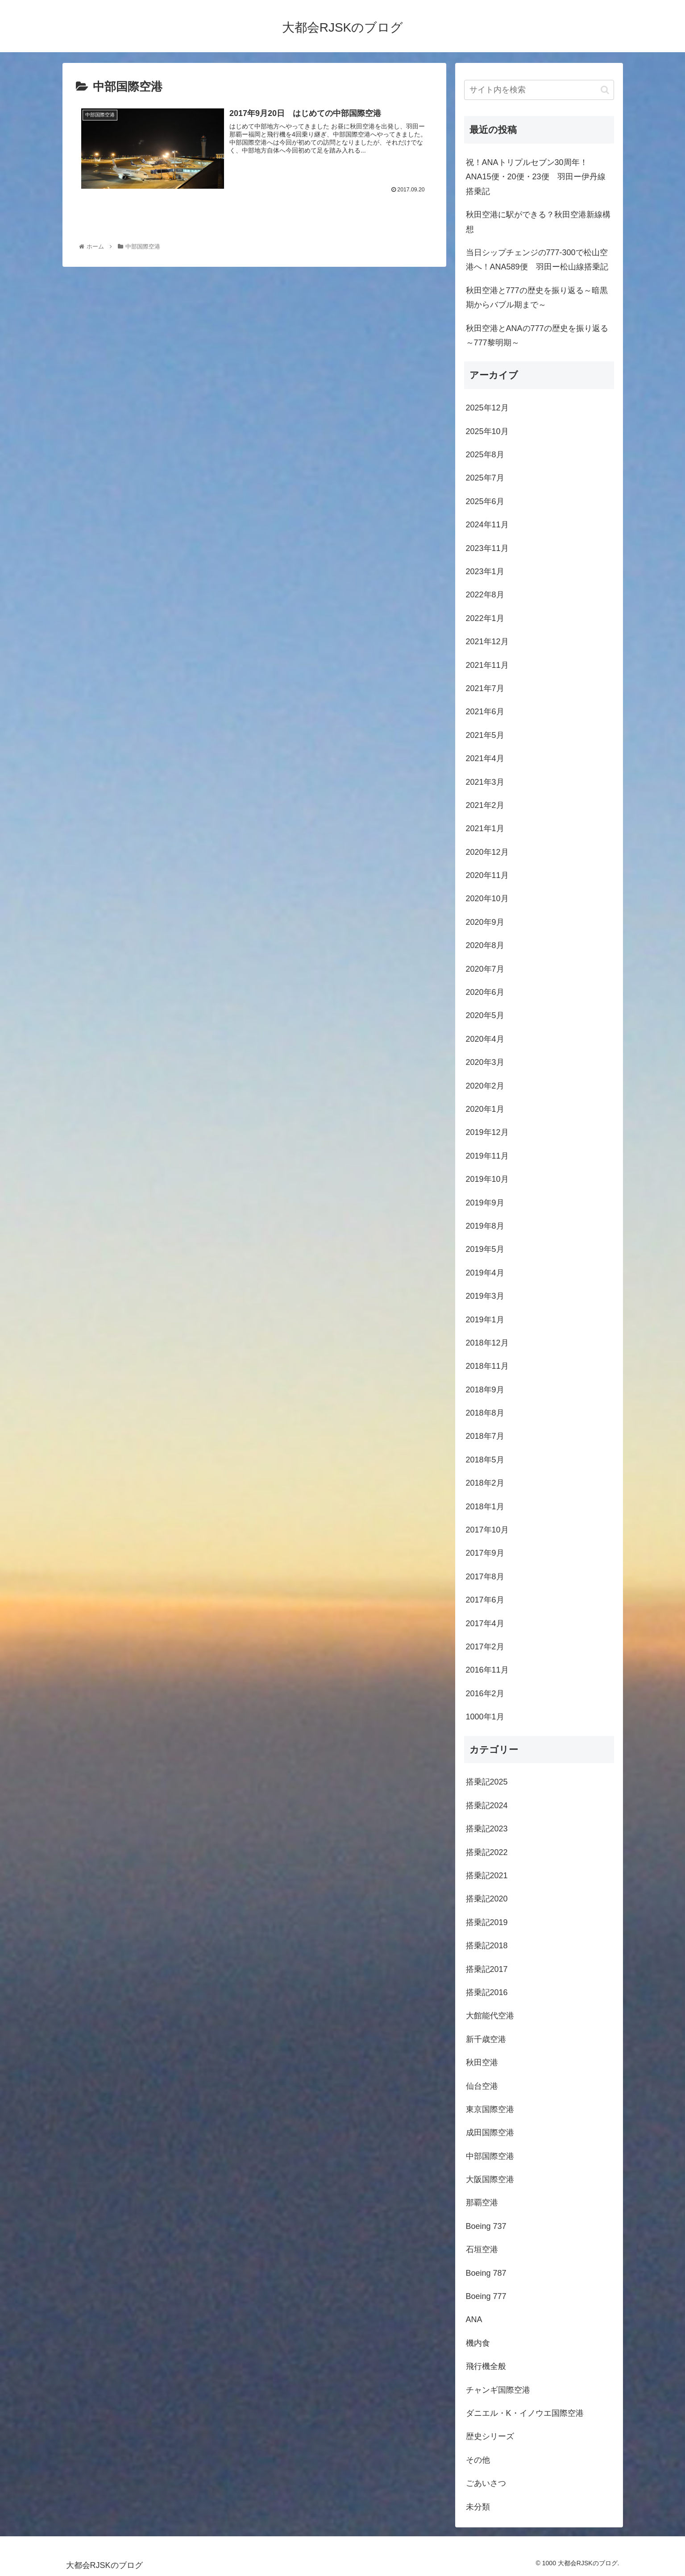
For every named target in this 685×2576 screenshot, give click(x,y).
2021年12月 (487, 641)
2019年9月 (485, 1202)
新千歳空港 (486, 2039)
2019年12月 (487, 1132)
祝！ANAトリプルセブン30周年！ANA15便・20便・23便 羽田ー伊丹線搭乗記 (536, 177)
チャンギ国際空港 (498, 2389)
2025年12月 (487, 407)
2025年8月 (485, 454)
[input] (539, 90)
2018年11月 (487, 1366)
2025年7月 (485, 477)
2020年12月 (487, 852)
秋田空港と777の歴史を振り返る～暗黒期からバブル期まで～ (537, 297)
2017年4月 (485, 1623)
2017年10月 (487, 1529)
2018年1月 (485, 1506)
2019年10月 (487, 1179)
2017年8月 (485, 1576)
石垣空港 (482, 2249)
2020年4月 (485, 1039)
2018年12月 (487, 1342)
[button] (605, 90)
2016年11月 (487, 1669)
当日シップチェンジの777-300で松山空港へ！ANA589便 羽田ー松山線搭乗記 (537, 259)
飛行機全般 (486, 2366)
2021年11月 (487, 665)
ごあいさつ (486, 2483)
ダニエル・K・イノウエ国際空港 (525, 2413)
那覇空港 (482, 2202)
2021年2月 (485, 805)
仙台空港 (482, 2086)
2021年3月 (485, 782)
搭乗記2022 (487, 1852)
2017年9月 (485, 1553)
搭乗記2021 (487, 1875)
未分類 (478, 2506)
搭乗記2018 (487, 1945)
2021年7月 (485, 688)
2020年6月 (485, 992)
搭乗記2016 (487, 1992)
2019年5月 (485, 1249)
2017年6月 (485, 1599)
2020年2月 (485, 1085)
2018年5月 (485, 1459)
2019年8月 (485, 1226)
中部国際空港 (490, 2156)
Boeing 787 (486, 2273)
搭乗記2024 (487, 1805)
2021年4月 (485, 758)
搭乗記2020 (487, 1898)
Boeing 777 (486, 2296)
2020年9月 (485, 922)
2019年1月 (485, 1319)
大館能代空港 (490, 2015)
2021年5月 (485, 735)
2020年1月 (485, 1109)
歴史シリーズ (490, 2436)
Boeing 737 (486, 2226)
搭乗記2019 (487, 1922)
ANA (474, 2319)
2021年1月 (485, 828)
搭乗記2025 (487, 1781)
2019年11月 (487, 1155)
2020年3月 (485, 1062)
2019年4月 (485, 1272)
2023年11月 (487, 548)
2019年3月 (485, 1296)
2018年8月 (485, 1412)
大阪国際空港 (490, 2179)
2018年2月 (485, 1483)
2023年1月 (485, 571)
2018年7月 (485, 1436)
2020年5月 (485, 1015)
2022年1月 (485, 618)
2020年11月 (487, 875)
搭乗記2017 (487, 1969)
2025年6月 (485, 501)
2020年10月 (487, 898)
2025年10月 (487, 431)
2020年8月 (485, 945)
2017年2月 (485, 1646)
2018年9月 (485, 1389)
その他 (478, 2460)
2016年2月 (485, 1693)
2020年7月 (485, 969)
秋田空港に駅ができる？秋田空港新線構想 (538, 221)
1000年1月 (485, 1716)
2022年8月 (485, 594)
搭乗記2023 (487, 1828)
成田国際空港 (490, 2132)
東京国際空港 (490, 2109)
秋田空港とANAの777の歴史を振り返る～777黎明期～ (537, 335)
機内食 (478, 2343)
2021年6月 (485, 711)
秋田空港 (482, 2062)
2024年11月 (487, 524)
